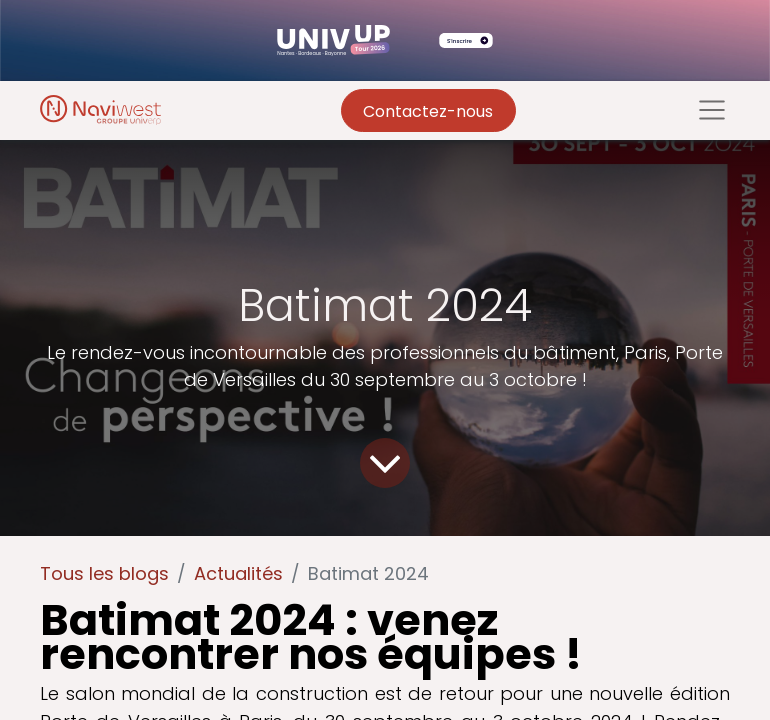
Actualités (238, 573)
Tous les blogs (104, 573)
